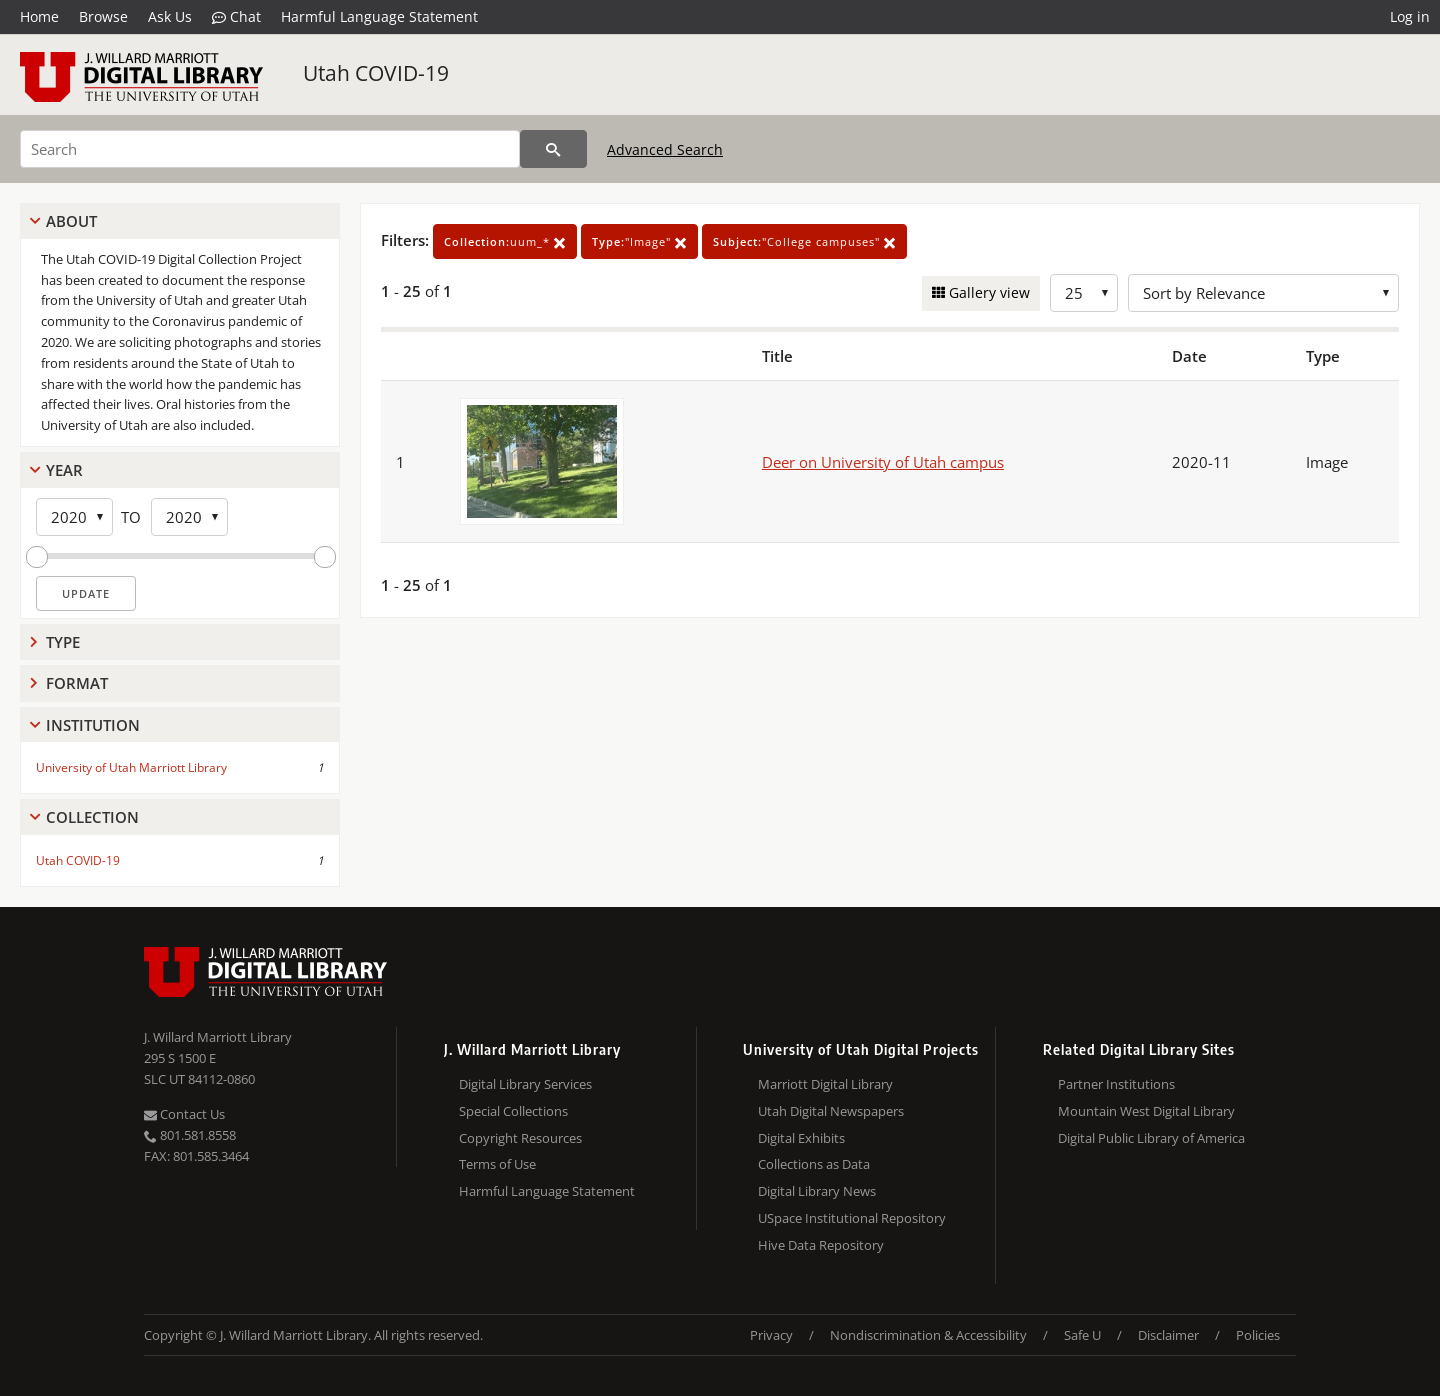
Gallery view (987, 292)
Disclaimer (1168, 1335)
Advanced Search (665, 149)
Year (64, 470)
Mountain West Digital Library (1146, 1111)
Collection (92, 817)
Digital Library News (817, 1191)
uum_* (505, 241)
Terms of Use (497, 1164)
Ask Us (170, 16)
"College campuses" (804, 241)
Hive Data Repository (821, 1245)
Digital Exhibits (801, 1138)
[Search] (270, 149)
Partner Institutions (1116, 1084)
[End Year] (189, 517)
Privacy (771, 1335)
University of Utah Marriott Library (131, 767)
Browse (103, 16)
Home (39, 16)
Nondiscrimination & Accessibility (928, 1335)
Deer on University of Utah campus (883, 462)
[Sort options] (1263, 293)
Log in (1410, 16)
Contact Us (184, 1114)
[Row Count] (1084, 293)
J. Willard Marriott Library (218, 1037)
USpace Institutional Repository (852, 1218)
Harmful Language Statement (379, 16)
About (71, 221)
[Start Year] (74, 517)
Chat (236, 17)
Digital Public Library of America (1151, 1138)
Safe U (1082, 1335)
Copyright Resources (520, 1138)
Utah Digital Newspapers (831, 1111)
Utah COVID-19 (376, 73)
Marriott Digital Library (825, 1084)
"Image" (639, 241)
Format (77, 683)
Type (63, 642)
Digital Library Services (525, 1084)
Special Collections (513, 1111)
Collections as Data (814, 1164)
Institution (93, 725)
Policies (1258, 1335)
